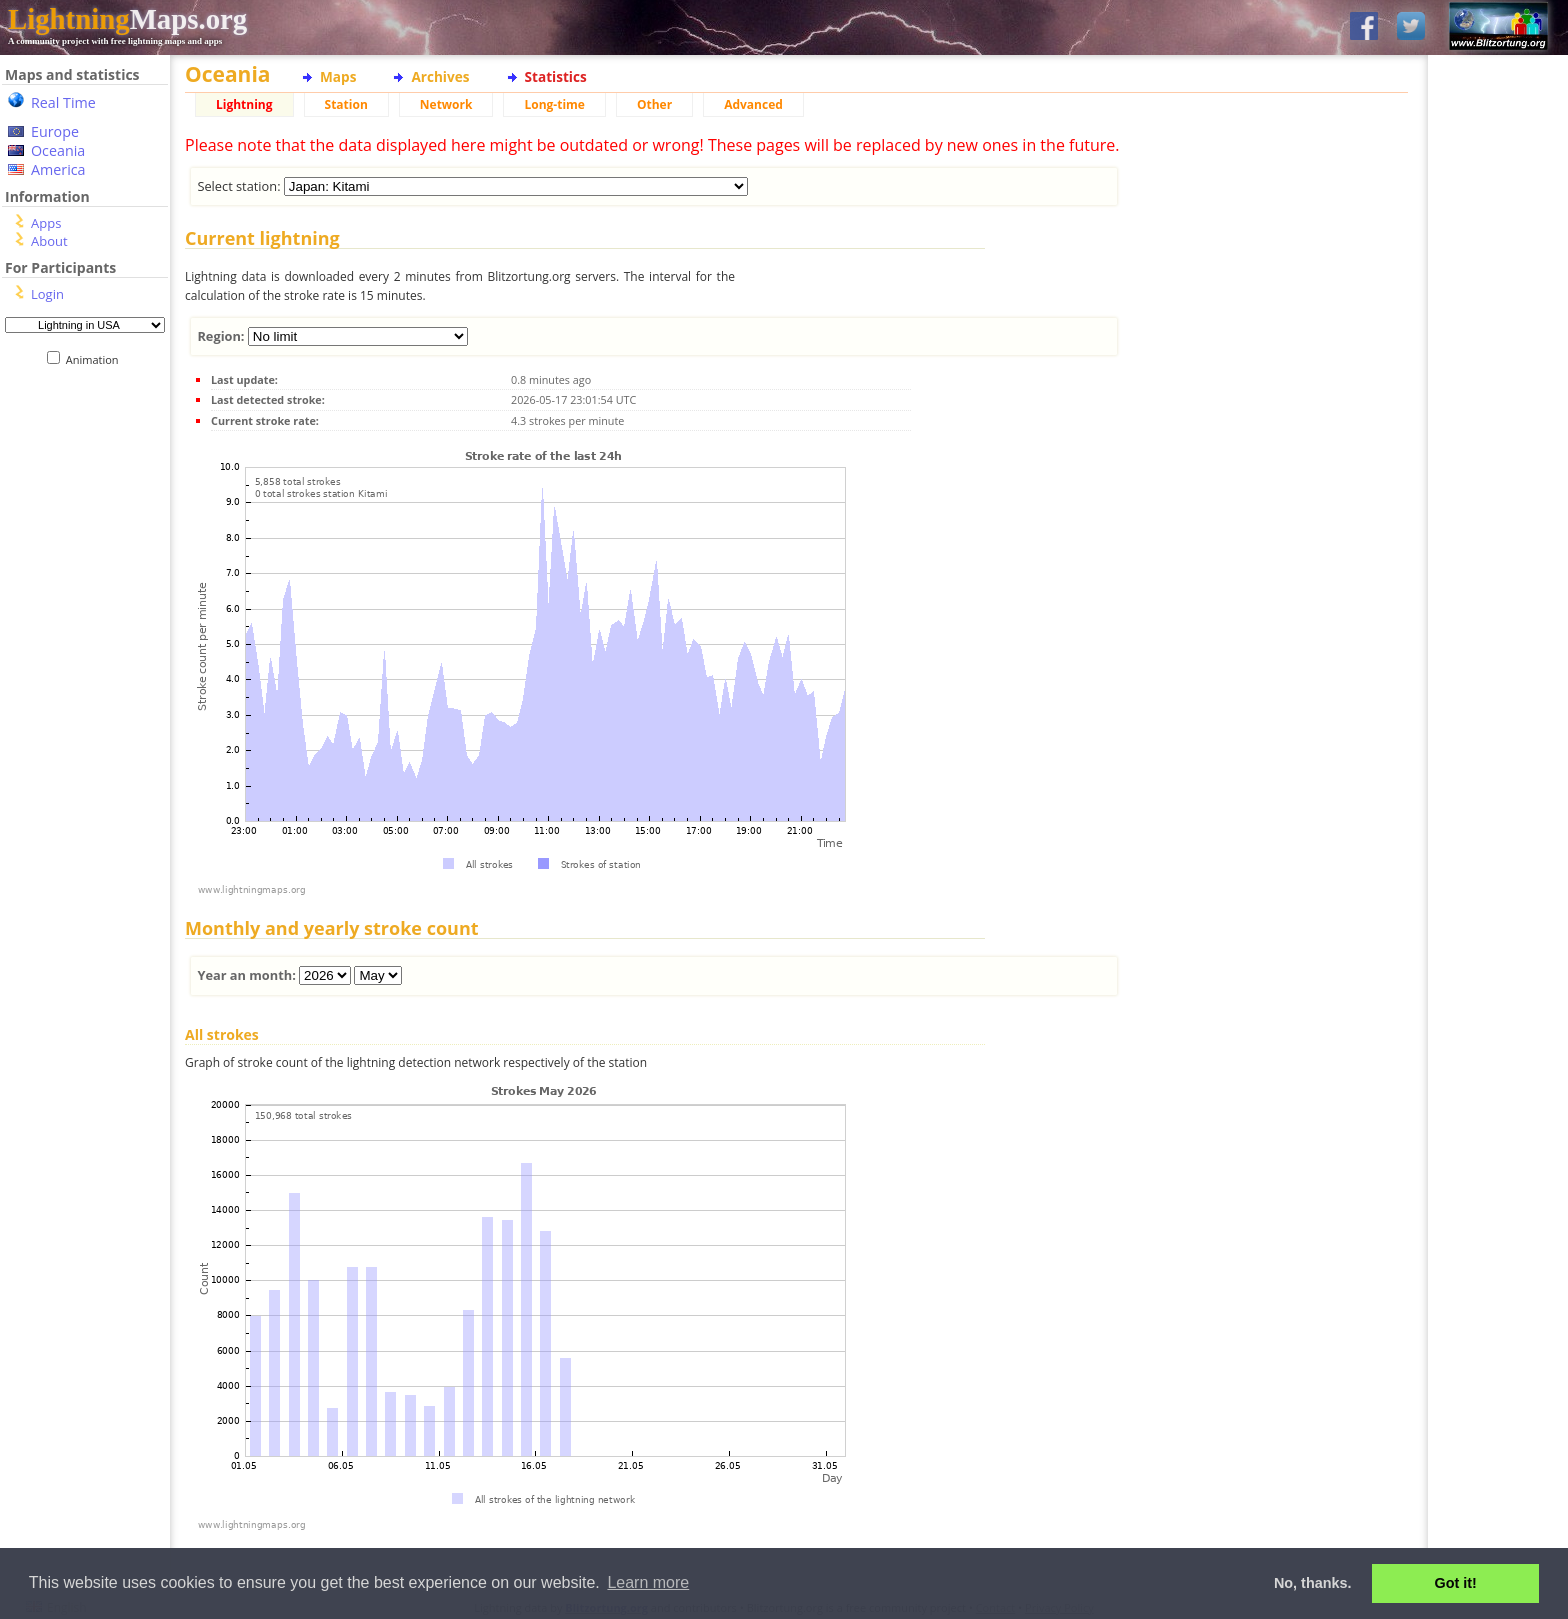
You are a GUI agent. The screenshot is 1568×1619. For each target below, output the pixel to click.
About (49, 241)
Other (654, 104)
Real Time (63, 102)
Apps (46, 223)
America (58, 169)
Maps (338, 76)
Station (346, 104)
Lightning (244, 104)
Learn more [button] (648, 1582)
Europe (55, 131)
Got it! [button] (1456, 1583)
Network (446, 104)
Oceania (58, 150)
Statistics (556, 76)
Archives (440, 76)
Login (47, 294)
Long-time (554, 104)
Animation (96, 359)
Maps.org (127, 19)
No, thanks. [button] (1313, 1583)
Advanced (753, 104)
